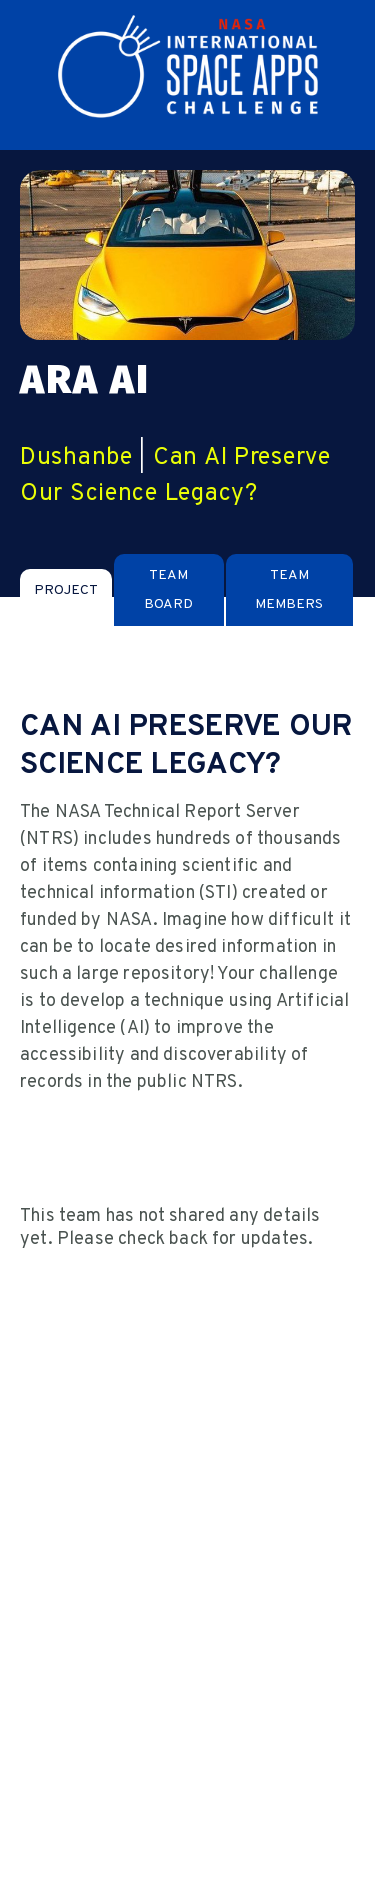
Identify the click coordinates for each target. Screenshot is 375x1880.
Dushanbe (76, 458)
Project (66, 590)
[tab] (66, 590)
